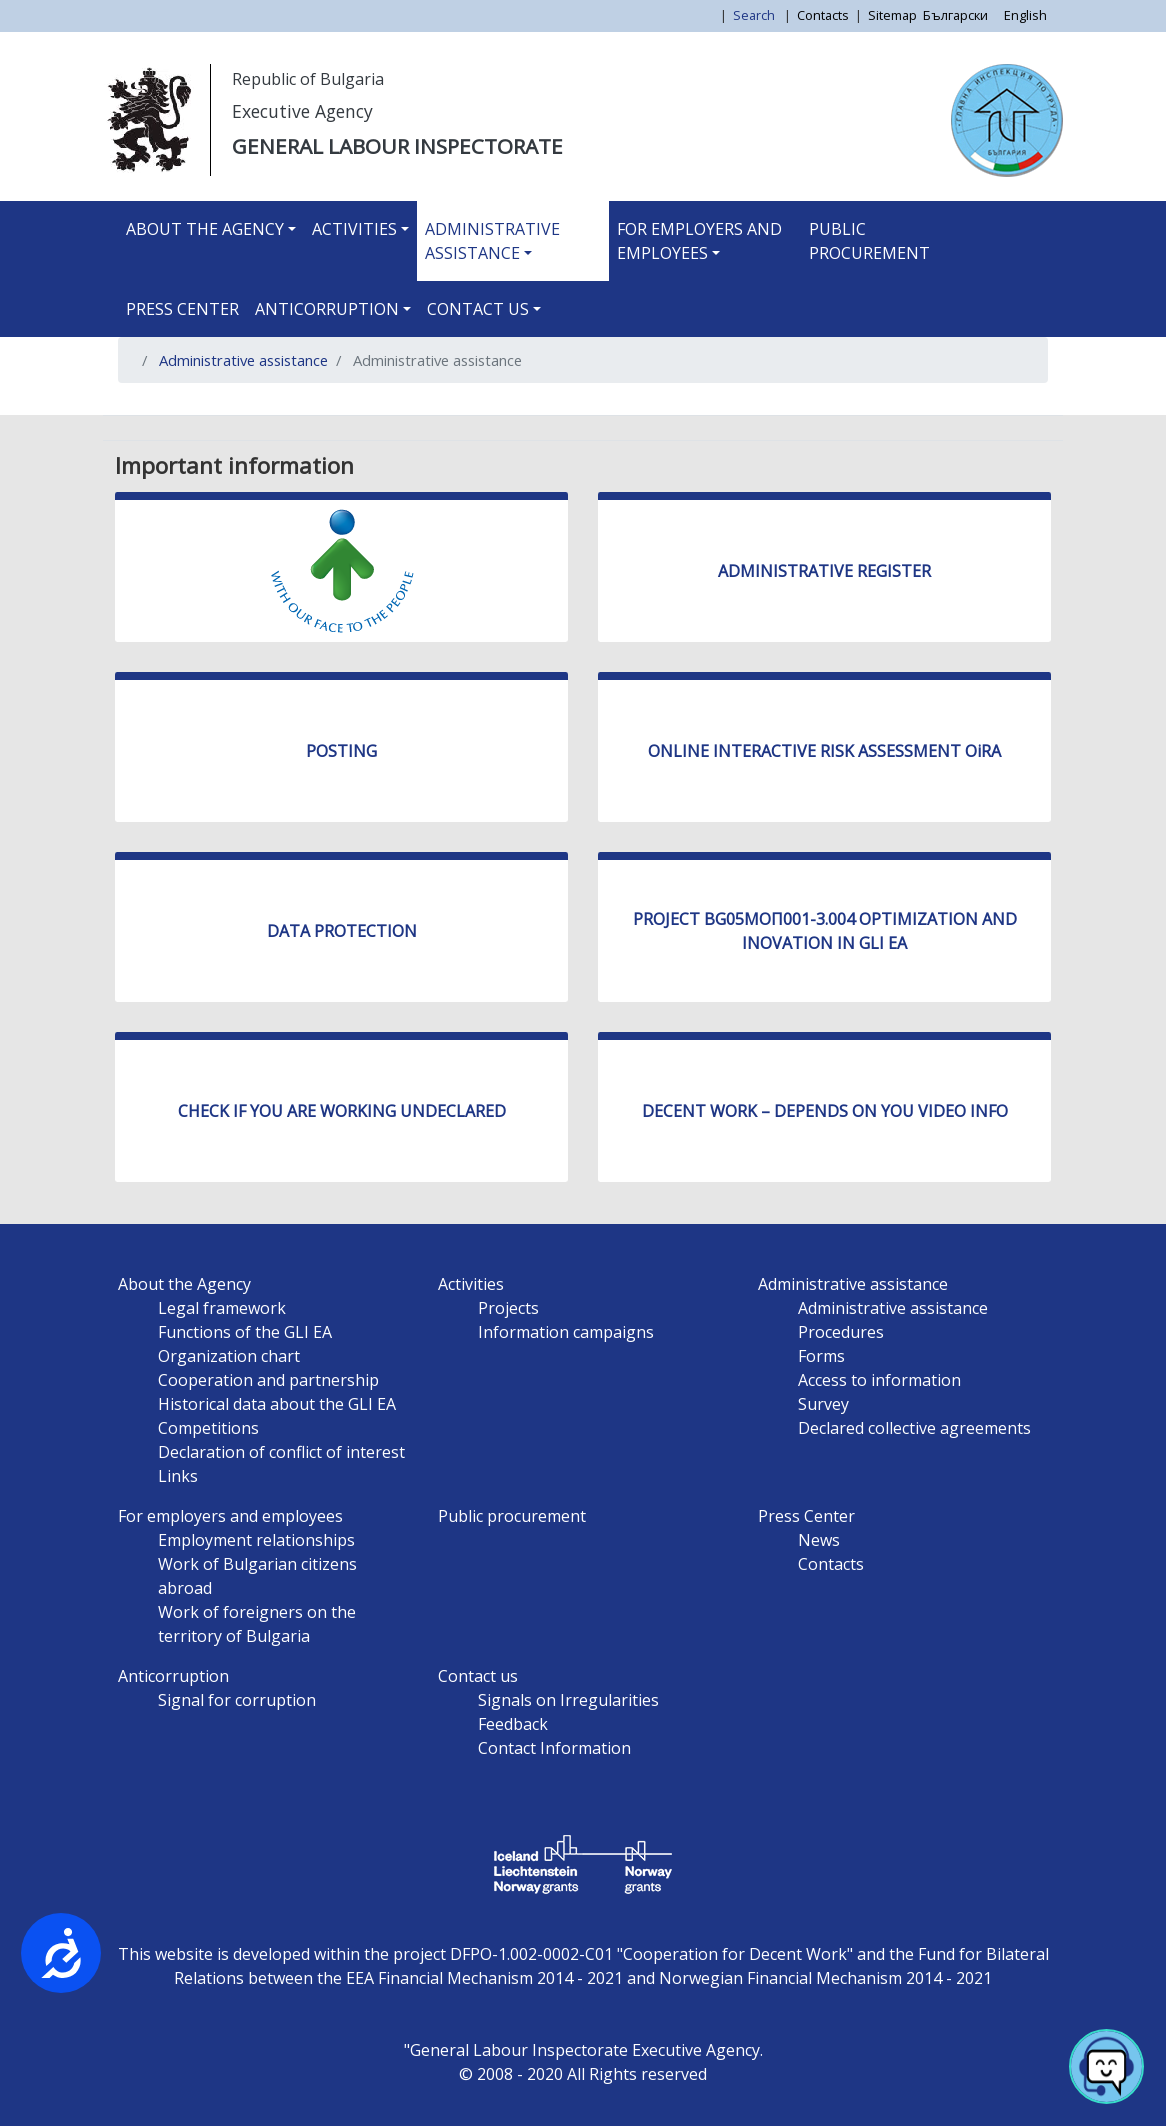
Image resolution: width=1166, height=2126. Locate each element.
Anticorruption (327, 309)
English (1025, 15)
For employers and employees (699, 241)
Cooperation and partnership (268, 1380)
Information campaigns (566, 1332)
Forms (821, 1356)
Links (178, 1476)
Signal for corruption (237, 1700)
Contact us (478, 309)
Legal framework (222, 1308)
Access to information (879, 1380)
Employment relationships (256, 1540)
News (819, 1540)
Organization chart (229, 1356)
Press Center (182, 309)
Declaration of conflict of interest (281, 1452)
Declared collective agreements (914, 1428)
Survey (823, 1404)
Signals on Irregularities (568, 1700)
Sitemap (892, 15)
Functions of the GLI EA (245, 1332)
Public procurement (869, 241)
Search (755, 15)
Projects (508, 1308)
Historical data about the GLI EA (277, 1404)
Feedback (513, 1724)
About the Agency (205, 229)
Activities (354, 229)
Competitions (208, 1428)
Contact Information (554, 1748)
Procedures (841, 1332)
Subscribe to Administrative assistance (141, 407)
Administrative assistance (492, 241)
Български (955, 15)
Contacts (823, 15)
